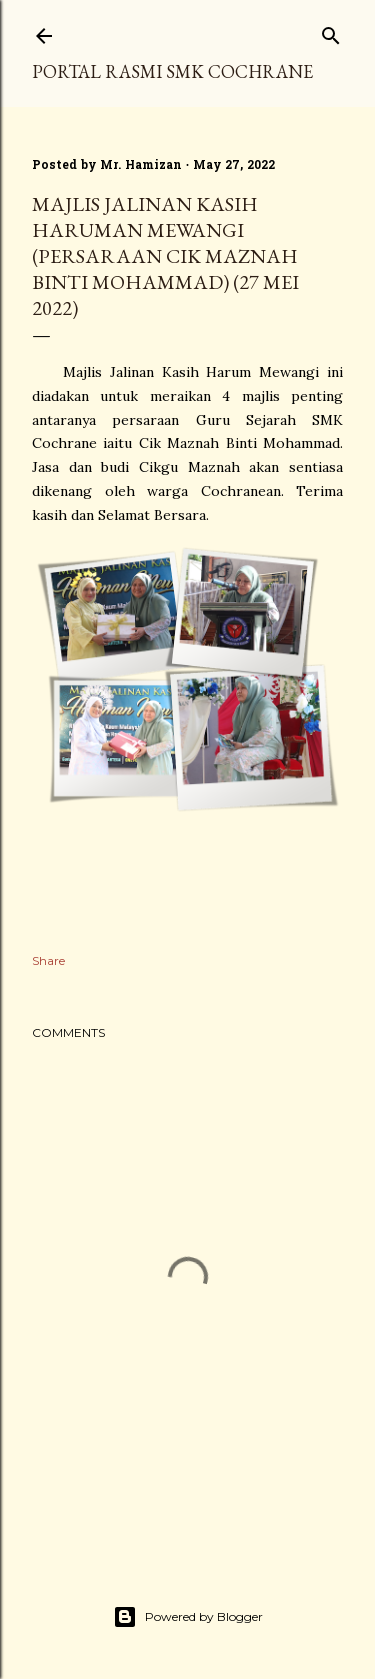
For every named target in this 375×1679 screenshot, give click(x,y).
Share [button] (48, 960)
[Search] (331, 31)
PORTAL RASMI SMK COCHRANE (172, 71)
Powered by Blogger (188, 1617)
